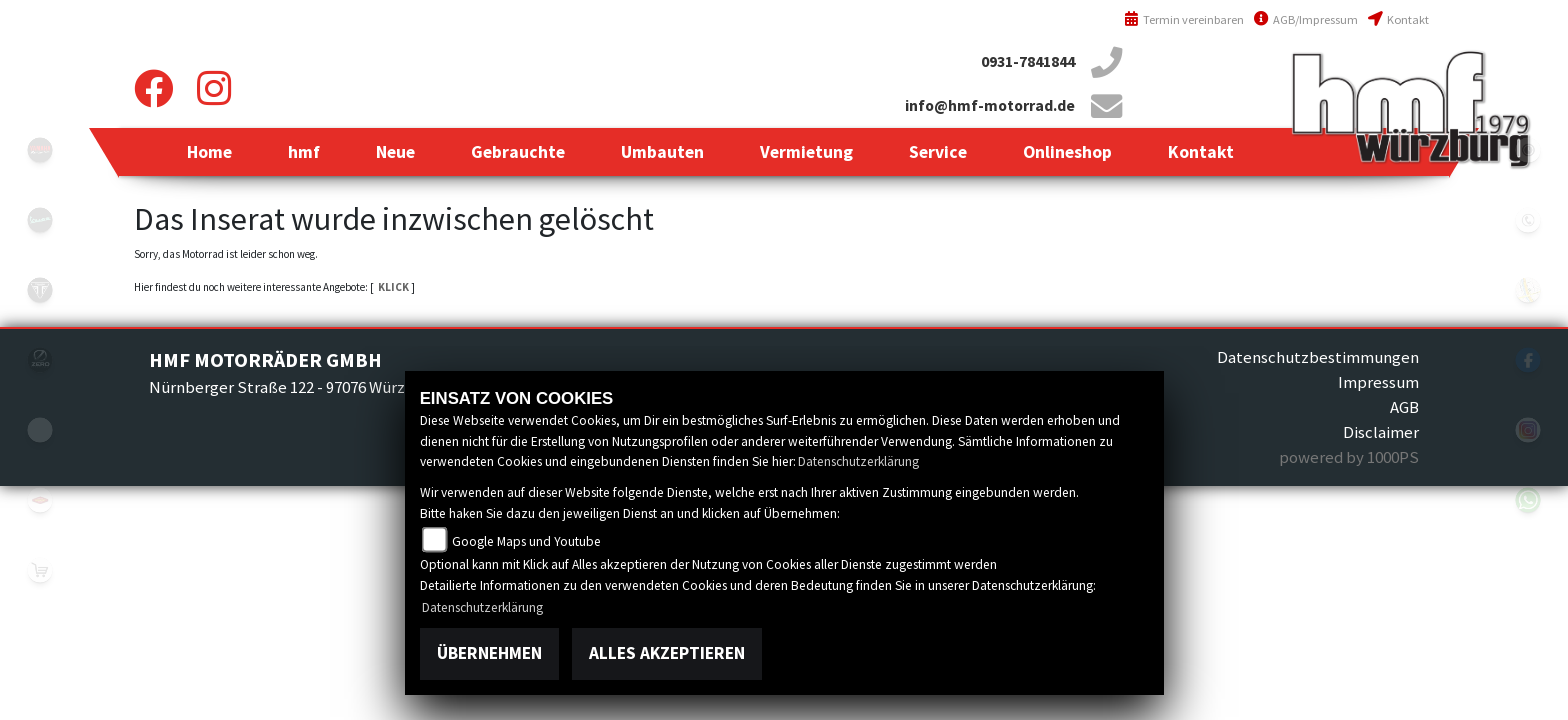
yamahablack (40, 150)
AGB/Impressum (1306, 19)
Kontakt (1398, 19)
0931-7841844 (1028, 61)
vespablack (40, 220)
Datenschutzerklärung (858, 461)
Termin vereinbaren (1184, 19)
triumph (40, 290)
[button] (304, 152)
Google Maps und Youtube (526, 541)
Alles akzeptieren (667, 653)
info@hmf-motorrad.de (990, 105)
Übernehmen (489, 653)
